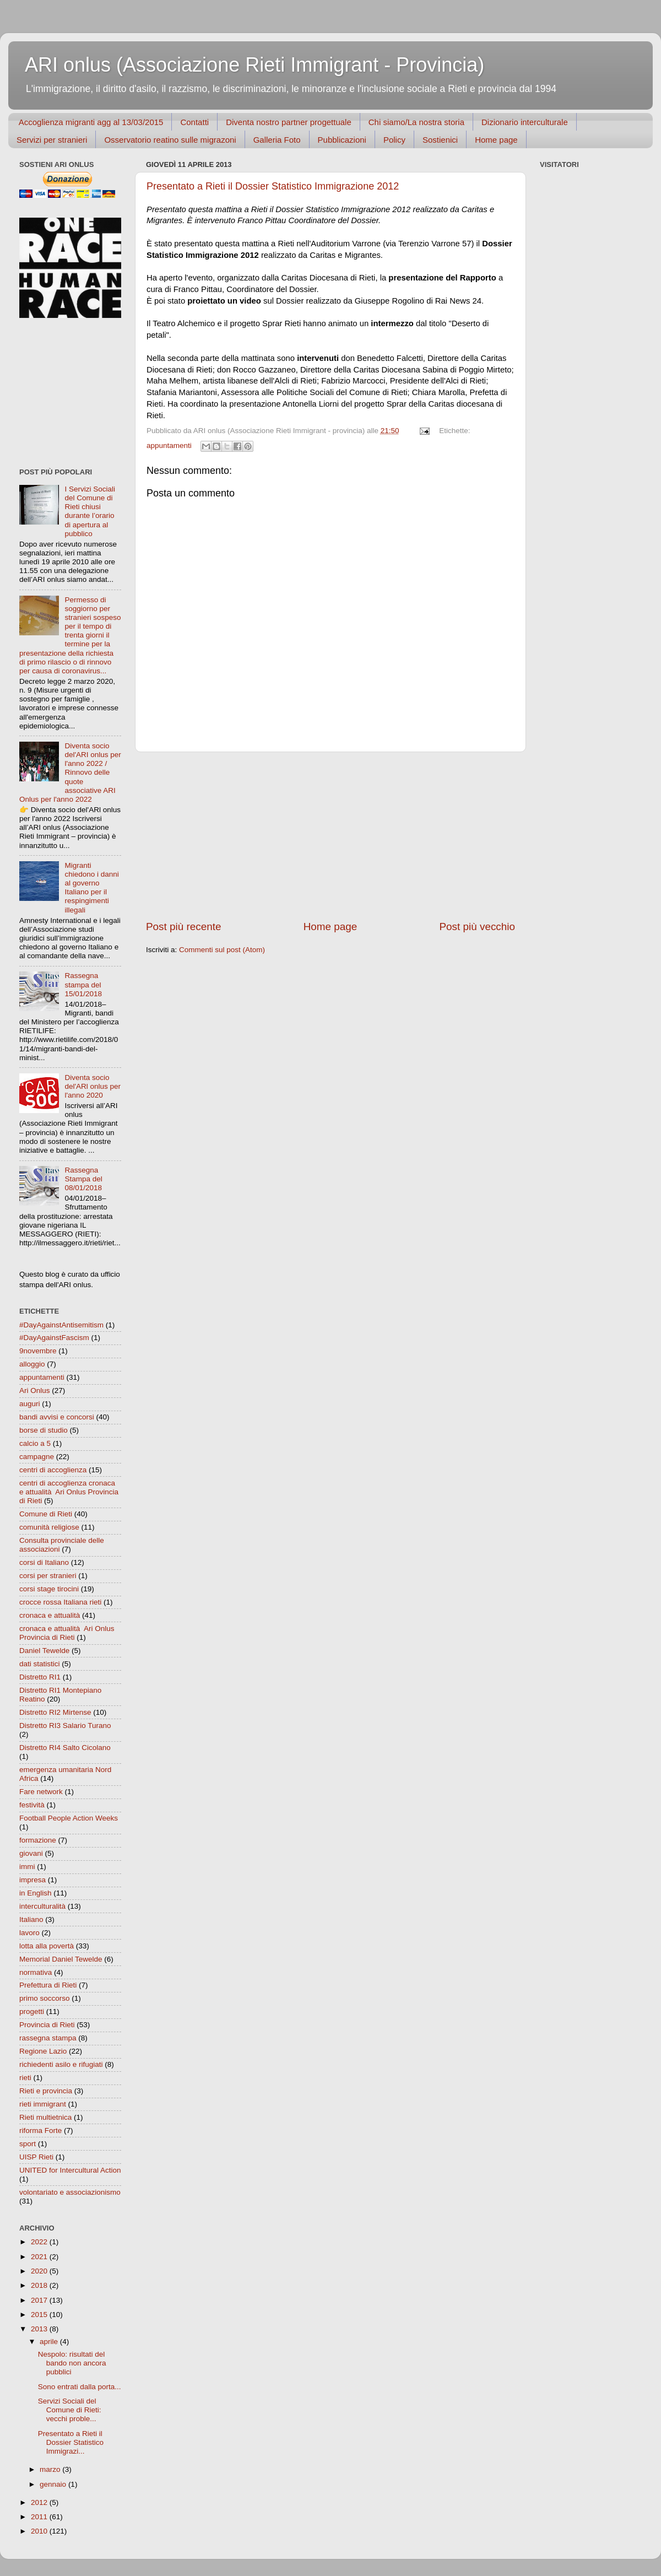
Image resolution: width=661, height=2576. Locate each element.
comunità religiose (49, 1527)
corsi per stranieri (48, 1575)
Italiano (31, 1919)
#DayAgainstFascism (54, 1337)
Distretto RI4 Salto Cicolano (65, 1747)
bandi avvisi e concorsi (56, 1417)
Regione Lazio (43, 2051)
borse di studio (43, 1430)
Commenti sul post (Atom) (222, 950)
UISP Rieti (36, 2157)
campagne (36, 1456)
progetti (31, 2011)
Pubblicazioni (342, 139)
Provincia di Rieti (47, 2025)
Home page (496, 139)
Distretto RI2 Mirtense (55, 1712)
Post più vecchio (477, 926)
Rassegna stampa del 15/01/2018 (83, 984)
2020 (40, 2271)
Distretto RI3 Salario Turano (65, 1725)
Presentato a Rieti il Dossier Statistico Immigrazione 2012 (273, 186)
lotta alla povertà (46, 1946)
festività (32, 1805)
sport (27, 2144)
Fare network (41, 1791)
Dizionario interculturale (524, 122)
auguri (29, 1404)
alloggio (32, 1364)
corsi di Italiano (44, 1562)
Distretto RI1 (40, 1677)
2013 (40, 2329)
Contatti (194, 122)
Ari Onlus (34, 1390)
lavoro (29, 1933)
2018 (40, 2285)
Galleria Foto (277, 139)
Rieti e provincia (45, 2091)
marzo (51, 2469)
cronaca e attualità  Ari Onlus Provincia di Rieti (67, 1632)
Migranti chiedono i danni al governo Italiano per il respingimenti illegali (91, 887)
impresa (32, 1880)
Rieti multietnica (45, 2117)
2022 (40, 2242)
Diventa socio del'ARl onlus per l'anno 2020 (92, 1086)
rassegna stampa (48, 2038)
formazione (37, 1840)
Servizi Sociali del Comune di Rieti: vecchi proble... (69, 2410)
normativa (35, 1972)
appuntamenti (169, 445)
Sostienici (440, 139)
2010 (40, 2531)
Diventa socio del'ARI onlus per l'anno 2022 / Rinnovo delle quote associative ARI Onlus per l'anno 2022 (70, 772)
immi (27, 1866)
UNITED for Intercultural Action (70, 2170)
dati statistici (39, 1664)
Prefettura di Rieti (48, 1985)
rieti (25, 2077)
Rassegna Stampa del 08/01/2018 (83, 1179)
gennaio (54, 2484)
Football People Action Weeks (68, 1818)
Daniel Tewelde (44, 1650)
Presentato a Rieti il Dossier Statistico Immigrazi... (71, 2442)
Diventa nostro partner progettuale (288, 122)
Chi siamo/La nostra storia (416, 122)
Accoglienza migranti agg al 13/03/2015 (91, 122)
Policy (394, 139)
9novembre (38, 1351)
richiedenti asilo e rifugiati (61, 2064)
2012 (40, 2502)
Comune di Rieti (45, 1514)
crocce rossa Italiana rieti (60, 1602)
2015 (40, 2314)
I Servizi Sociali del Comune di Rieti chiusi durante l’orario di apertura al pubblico (89, 511)
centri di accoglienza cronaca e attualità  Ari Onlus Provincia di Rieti (68, 1492)
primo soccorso (44, 1998)
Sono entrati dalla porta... (79, 2387)
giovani (31, 1853)
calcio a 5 (35, 1443)
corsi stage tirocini (49, 1589)
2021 (40, 2257)
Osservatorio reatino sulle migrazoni (170, 139)
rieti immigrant (42, 2104)
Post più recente (183, 926)
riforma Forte (40, 2130)
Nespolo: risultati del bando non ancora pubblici (72, 2363)
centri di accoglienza (52, 1470)
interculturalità (42, 1906)
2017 (40, 2300)
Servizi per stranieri (52, 139)
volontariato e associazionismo (70, 2192)
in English (35, 1893)
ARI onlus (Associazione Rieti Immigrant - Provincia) (254, 64)
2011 (40, 2517)
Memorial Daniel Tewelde (60, 1959)
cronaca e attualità (49, 1615)
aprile (50, 2341)
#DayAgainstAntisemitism (61, 1325)
